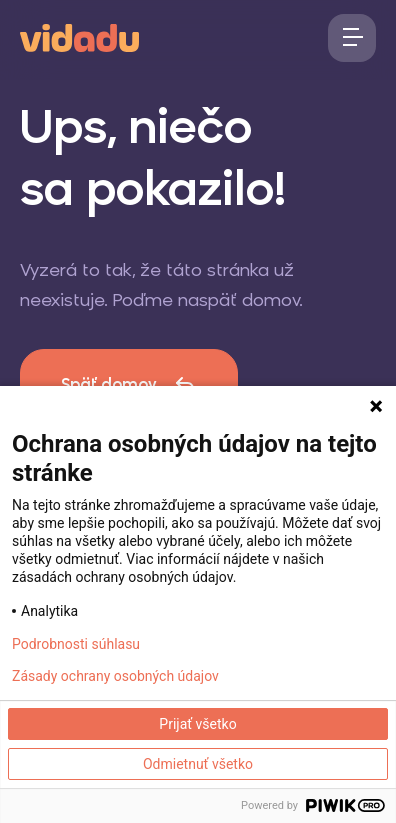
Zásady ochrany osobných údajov (115, 676)
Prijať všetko (197, 724)
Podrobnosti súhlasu (76, 644)
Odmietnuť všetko (198, 764)
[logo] (79, 36)
